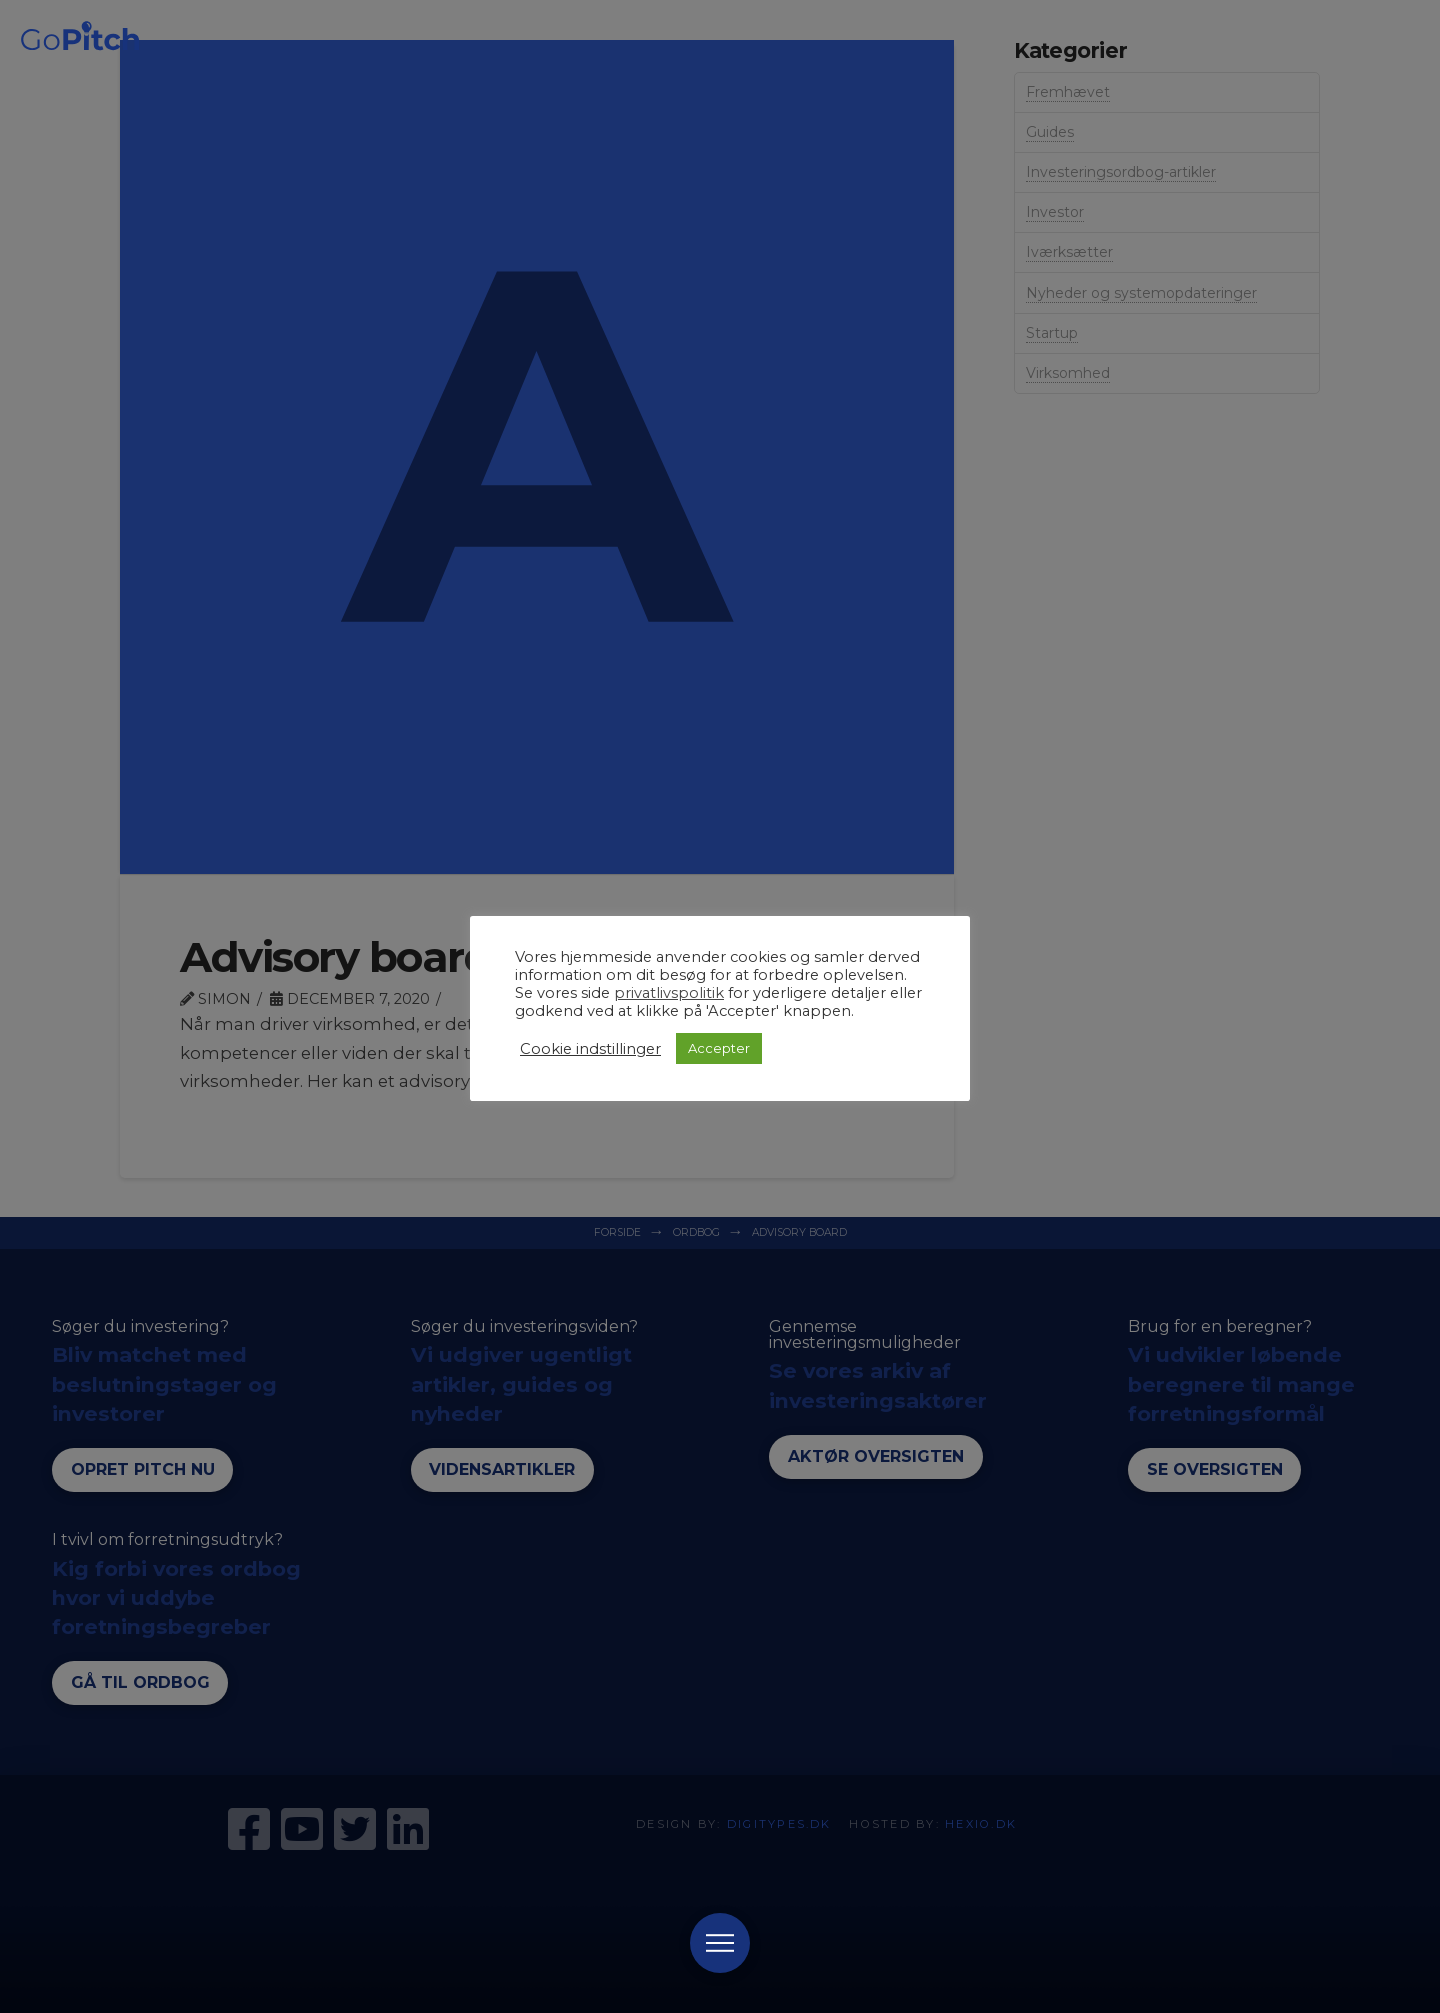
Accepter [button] (719, 1048)
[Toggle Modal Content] (720, 1943)
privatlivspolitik (669, 993)
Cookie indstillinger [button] (590, 1049)
